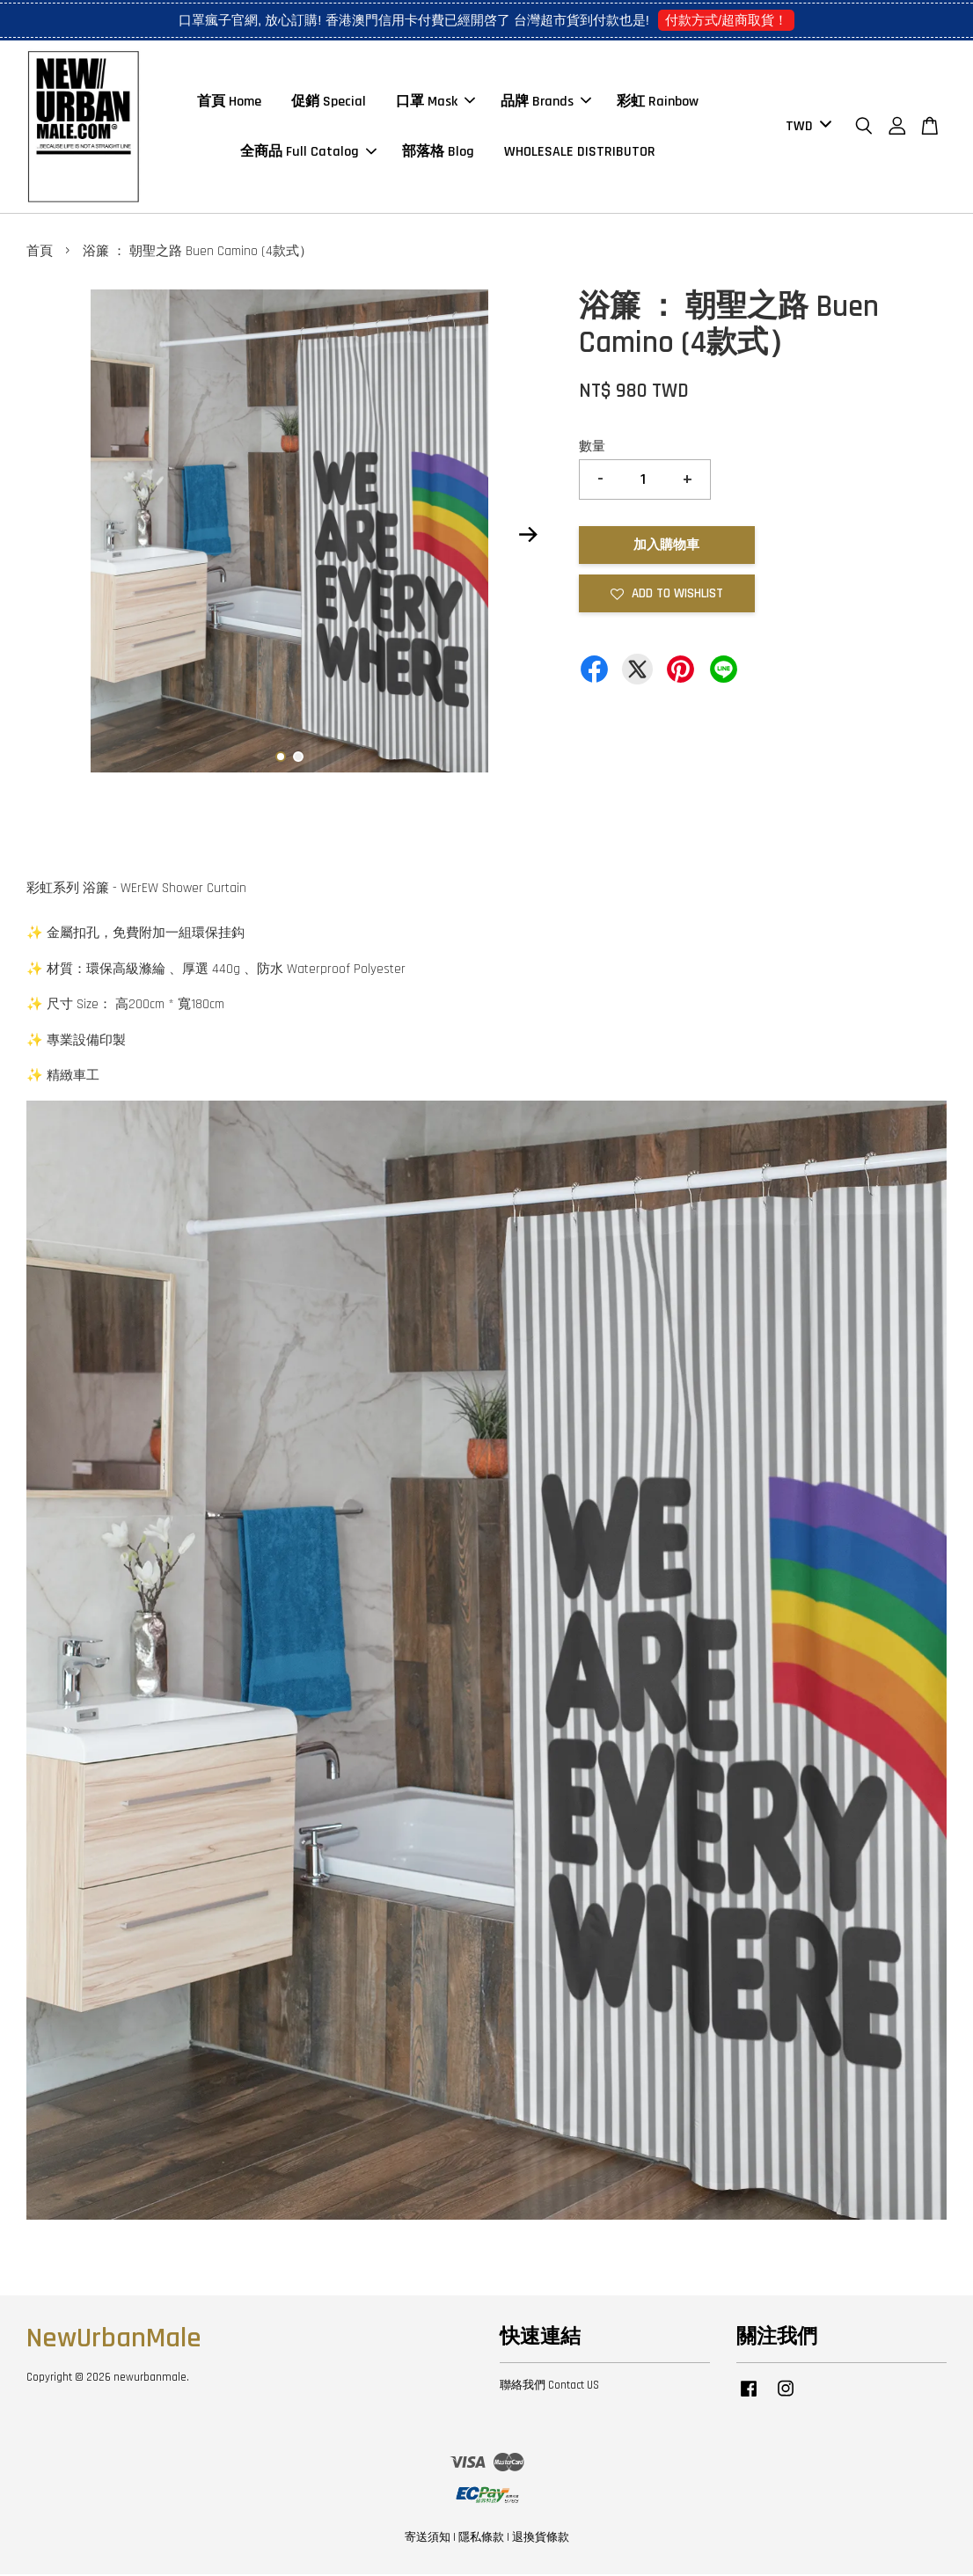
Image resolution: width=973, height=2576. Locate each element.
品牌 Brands (546, 102)
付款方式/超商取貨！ (726, 19)
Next (529, 537)
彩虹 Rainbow (658, 102)
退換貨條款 (540, 2539)
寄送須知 (427, 2539)
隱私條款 (481, 2539)
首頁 (39, 253)
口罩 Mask (435, 102)
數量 (592, 447)
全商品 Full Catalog (308, 152)
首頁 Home (229, 102)
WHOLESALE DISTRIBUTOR (579, 152)
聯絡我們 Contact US (549, 2387)
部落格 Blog (438, 152)
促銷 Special (328, 102)
